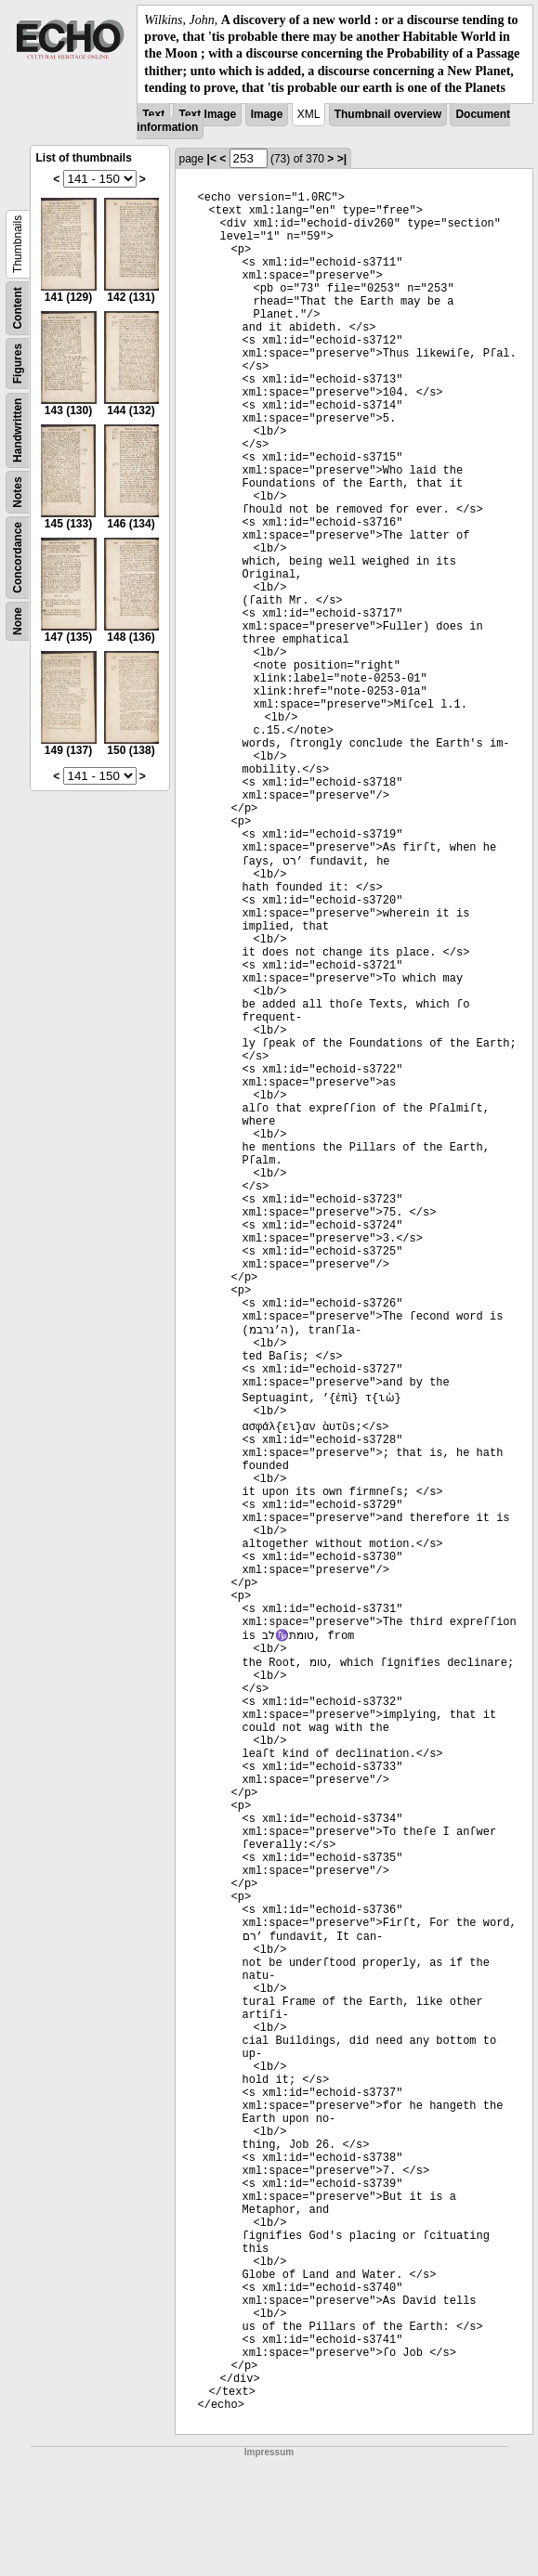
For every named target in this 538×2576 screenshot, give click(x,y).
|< (212, 158)
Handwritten (17, 430)
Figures (17, 364)
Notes (17, 491)
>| (342, 158)
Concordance (17, 557)
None (17, 621)
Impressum (269, 2452)
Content (17, 308)
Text (153, 114)
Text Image (207, 114)
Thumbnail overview (388, 114)
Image (267, 114)
